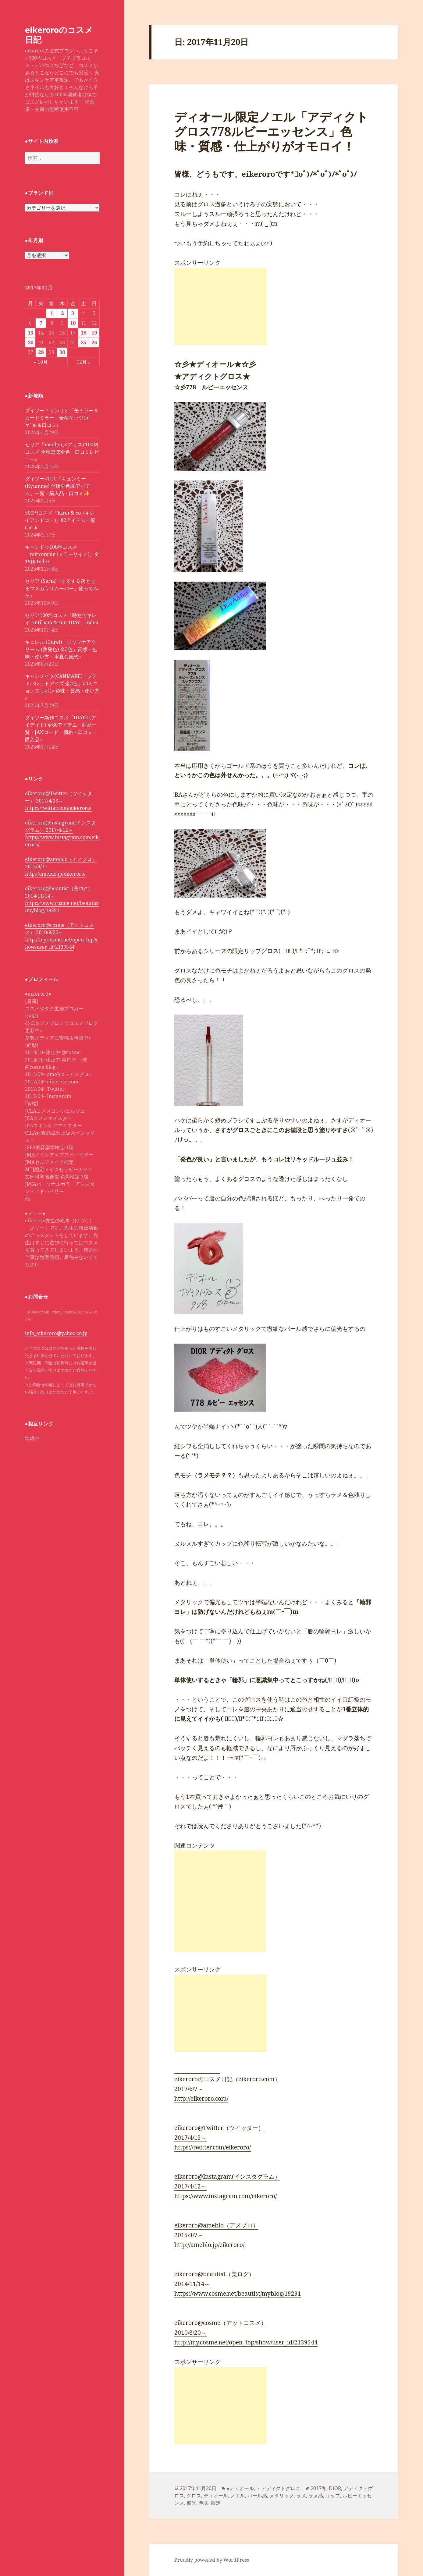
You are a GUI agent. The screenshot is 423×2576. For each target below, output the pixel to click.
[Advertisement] (220, 306)
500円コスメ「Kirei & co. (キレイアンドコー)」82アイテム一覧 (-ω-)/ (60, 520)
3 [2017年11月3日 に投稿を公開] (72, 313)
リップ (332, 2495)
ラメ (301, 2495)
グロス (194, 2495)
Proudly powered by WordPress (211, 2560)
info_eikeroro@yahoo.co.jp (56, 1333)
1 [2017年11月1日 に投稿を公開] (51, 313)
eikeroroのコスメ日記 (59, 34)
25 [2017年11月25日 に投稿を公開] (83, 342)
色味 (203, 2503)
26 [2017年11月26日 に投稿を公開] (94, 342)
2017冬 (318, 2488)
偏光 (191, 2503)
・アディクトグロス (278, 2488)
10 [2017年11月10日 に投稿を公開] (73, 323)
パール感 (257, 2495)
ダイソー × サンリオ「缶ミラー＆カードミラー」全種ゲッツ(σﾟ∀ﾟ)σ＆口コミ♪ (61, 417)
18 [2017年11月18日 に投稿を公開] (83, 332)
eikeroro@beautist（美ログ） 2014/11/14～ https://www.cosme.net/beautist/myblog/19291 (62, 899)
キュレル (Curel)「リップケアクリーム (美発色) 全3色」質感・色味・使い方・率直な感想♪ (61, 649)
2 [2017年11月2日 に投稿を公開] (62, 313)
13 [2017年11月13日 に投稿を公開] (30, 332)
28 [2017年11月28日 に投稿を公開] (41, 352)
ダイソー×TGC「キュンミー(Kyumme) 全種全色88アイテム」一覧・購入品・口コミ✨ (57, 486)
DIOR (335, 2488)
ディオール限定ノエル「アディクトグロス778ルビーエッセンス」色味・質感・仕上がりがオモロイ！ (271, 131)
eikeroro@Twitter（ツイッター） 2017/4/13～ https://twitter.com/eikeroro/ (58, 800)
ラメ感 (315, 2495)
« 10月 (41, 362)
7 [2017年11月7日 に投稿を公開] (41, 323)
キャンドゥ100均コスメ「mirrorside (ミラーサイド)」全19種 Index (62, 554)
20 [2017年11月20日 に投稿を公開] (30, 342)
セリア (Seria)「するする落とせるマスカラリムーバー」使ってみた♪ (61, 588)
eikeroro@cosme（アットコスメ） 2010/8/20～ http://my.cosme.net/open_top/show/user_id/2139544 (61, 936)
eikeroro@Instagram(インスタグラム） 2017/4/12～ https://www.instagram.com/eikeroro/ (62, 833)
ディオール (216, 2495)
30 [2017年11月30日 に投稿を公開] (62, 352)
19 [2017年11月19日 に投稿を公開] (94, 332)
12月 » (83, 362)
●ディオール (240, 2488)
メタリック (281, 2495)
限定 (216, 2503)
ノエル (237, 2495)
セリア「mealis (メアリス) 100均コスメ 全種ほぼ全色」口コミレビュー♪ (62, 451)
